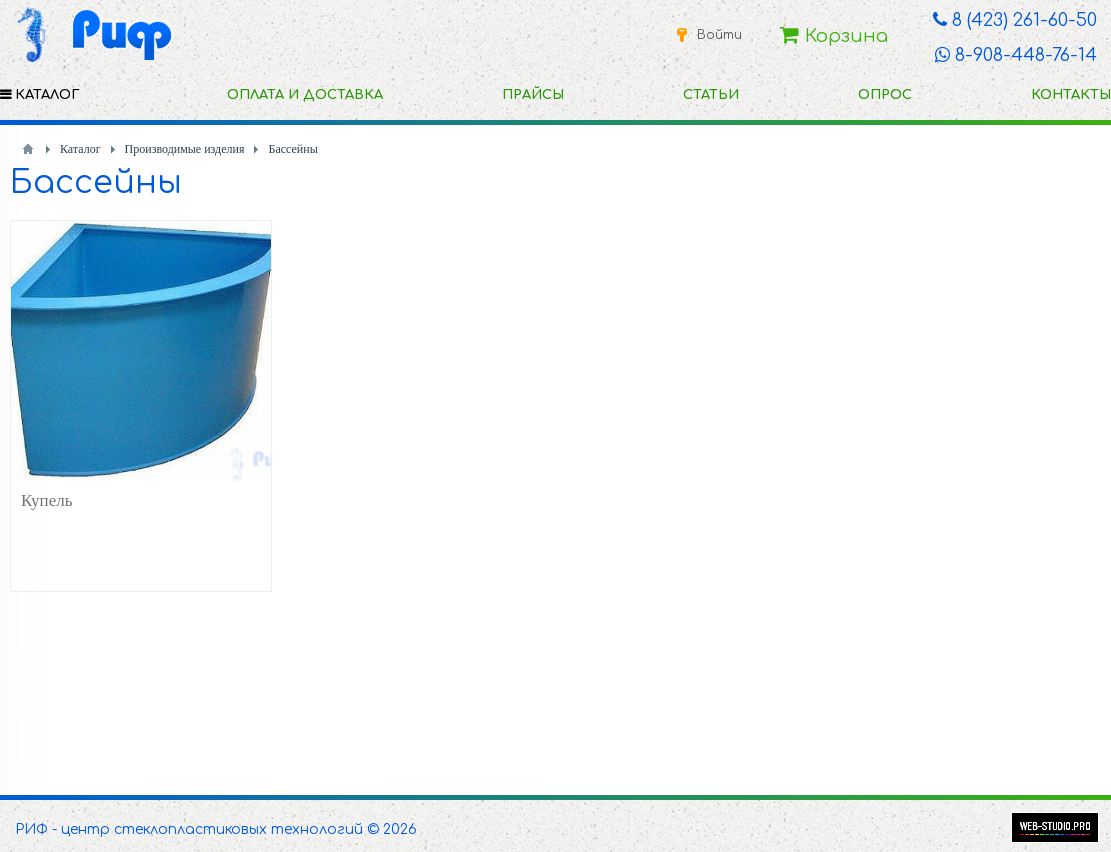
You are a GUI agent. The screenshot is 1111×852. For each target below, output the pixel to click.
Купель (46, 500)
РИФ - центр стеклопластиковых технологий (189, 829)
